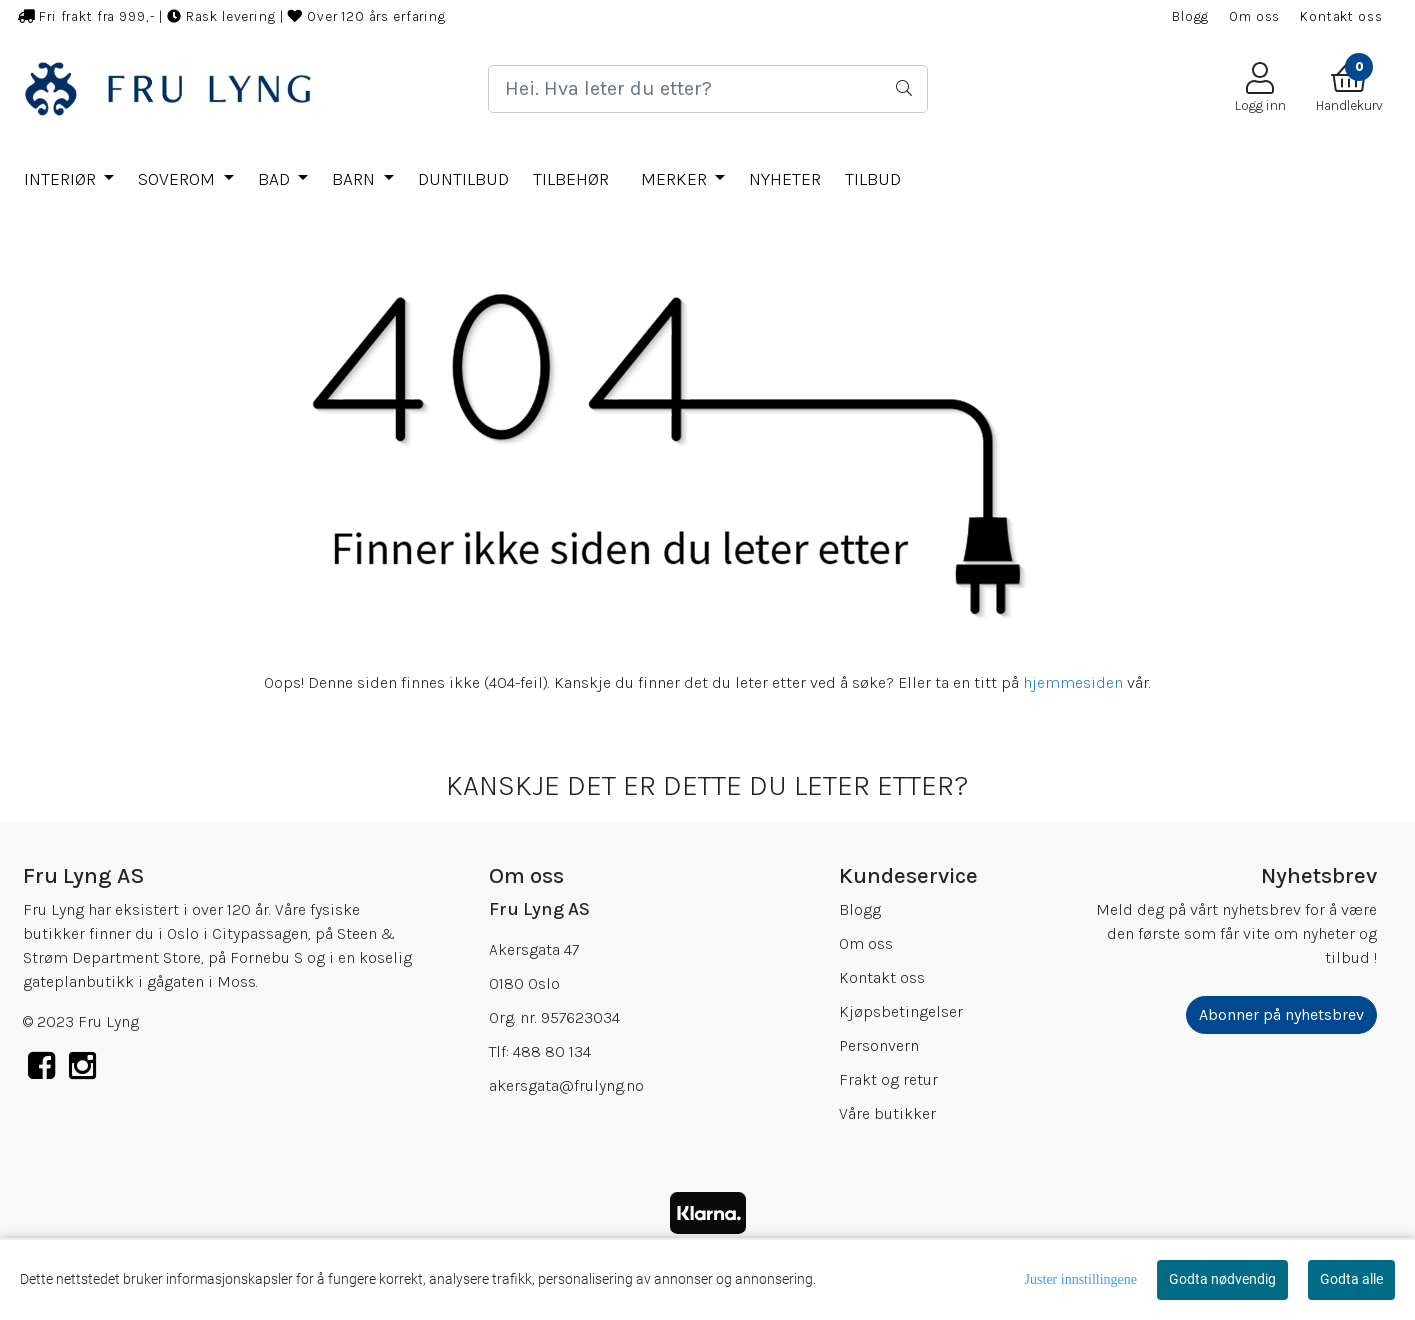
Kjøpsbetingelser (901, 1011)
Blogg (1190, 16)
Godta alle (1351, 1279)
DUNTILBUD (463, 179)
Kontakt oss (1341, 16)
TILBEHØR (571, 179)
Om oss (1254, 16)
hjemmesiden (1073, 682)
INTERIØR (62, 179)
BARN (355, 179)
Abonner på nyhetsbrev (1281, 1014)
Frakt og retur (888, 1079)
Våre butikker (887, 1113)
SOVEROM (178, 179)
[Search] (708, 89)
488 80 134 (552, 1051)
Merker (676, 179)
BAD (276, 179)
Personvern (879, 1045)
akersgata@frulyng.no (566, 1085)
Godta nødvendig (1222, 1279)
